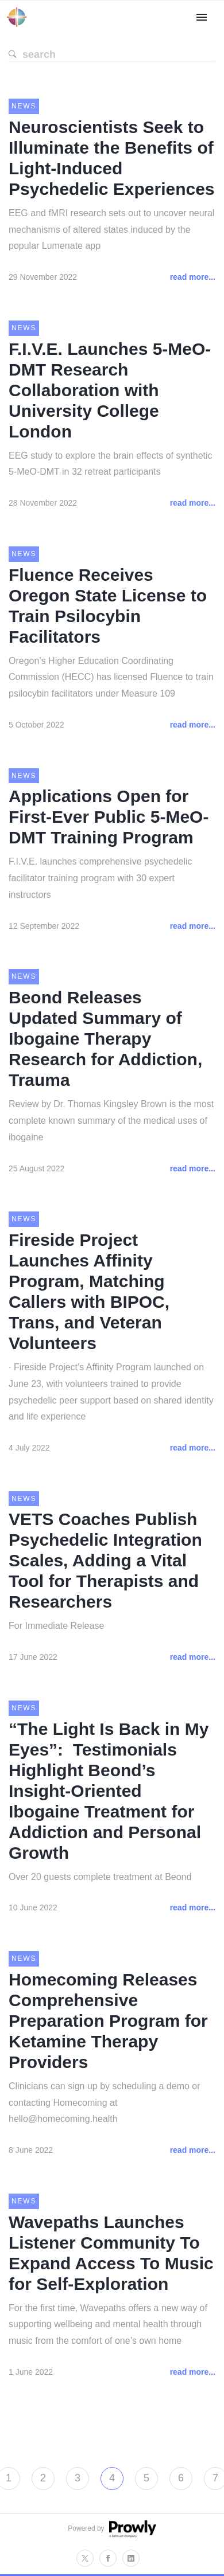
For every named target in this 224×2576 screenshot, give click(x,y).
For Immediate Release (56, 1626)
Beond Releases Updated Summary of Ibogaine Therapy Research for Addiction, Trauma (105, 1038)
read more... (192, 277)
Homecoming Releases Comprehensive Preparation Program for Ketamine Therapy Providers (108, 2020)
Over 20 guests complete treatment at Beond (100, 1877)
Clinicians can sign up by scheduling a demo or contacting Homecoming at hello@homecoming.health (104, 2102)
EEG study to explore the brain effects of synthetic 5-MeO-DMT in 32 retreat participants (111, 464)
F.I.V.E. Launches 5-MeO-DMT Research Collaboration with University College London (110, 390)
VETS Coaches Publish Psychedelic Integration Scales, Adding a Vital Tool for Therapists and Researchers (105, 1560)
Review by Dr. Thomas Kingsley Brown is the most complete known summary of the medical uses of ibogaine (111, 1120)
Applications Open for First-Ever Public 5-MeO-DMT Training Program (108, 817)
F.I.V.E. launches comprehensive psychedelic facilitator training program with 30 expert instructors (100, 878)
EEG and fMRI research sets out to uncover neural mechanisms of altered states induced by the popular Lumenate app (111, 229)
